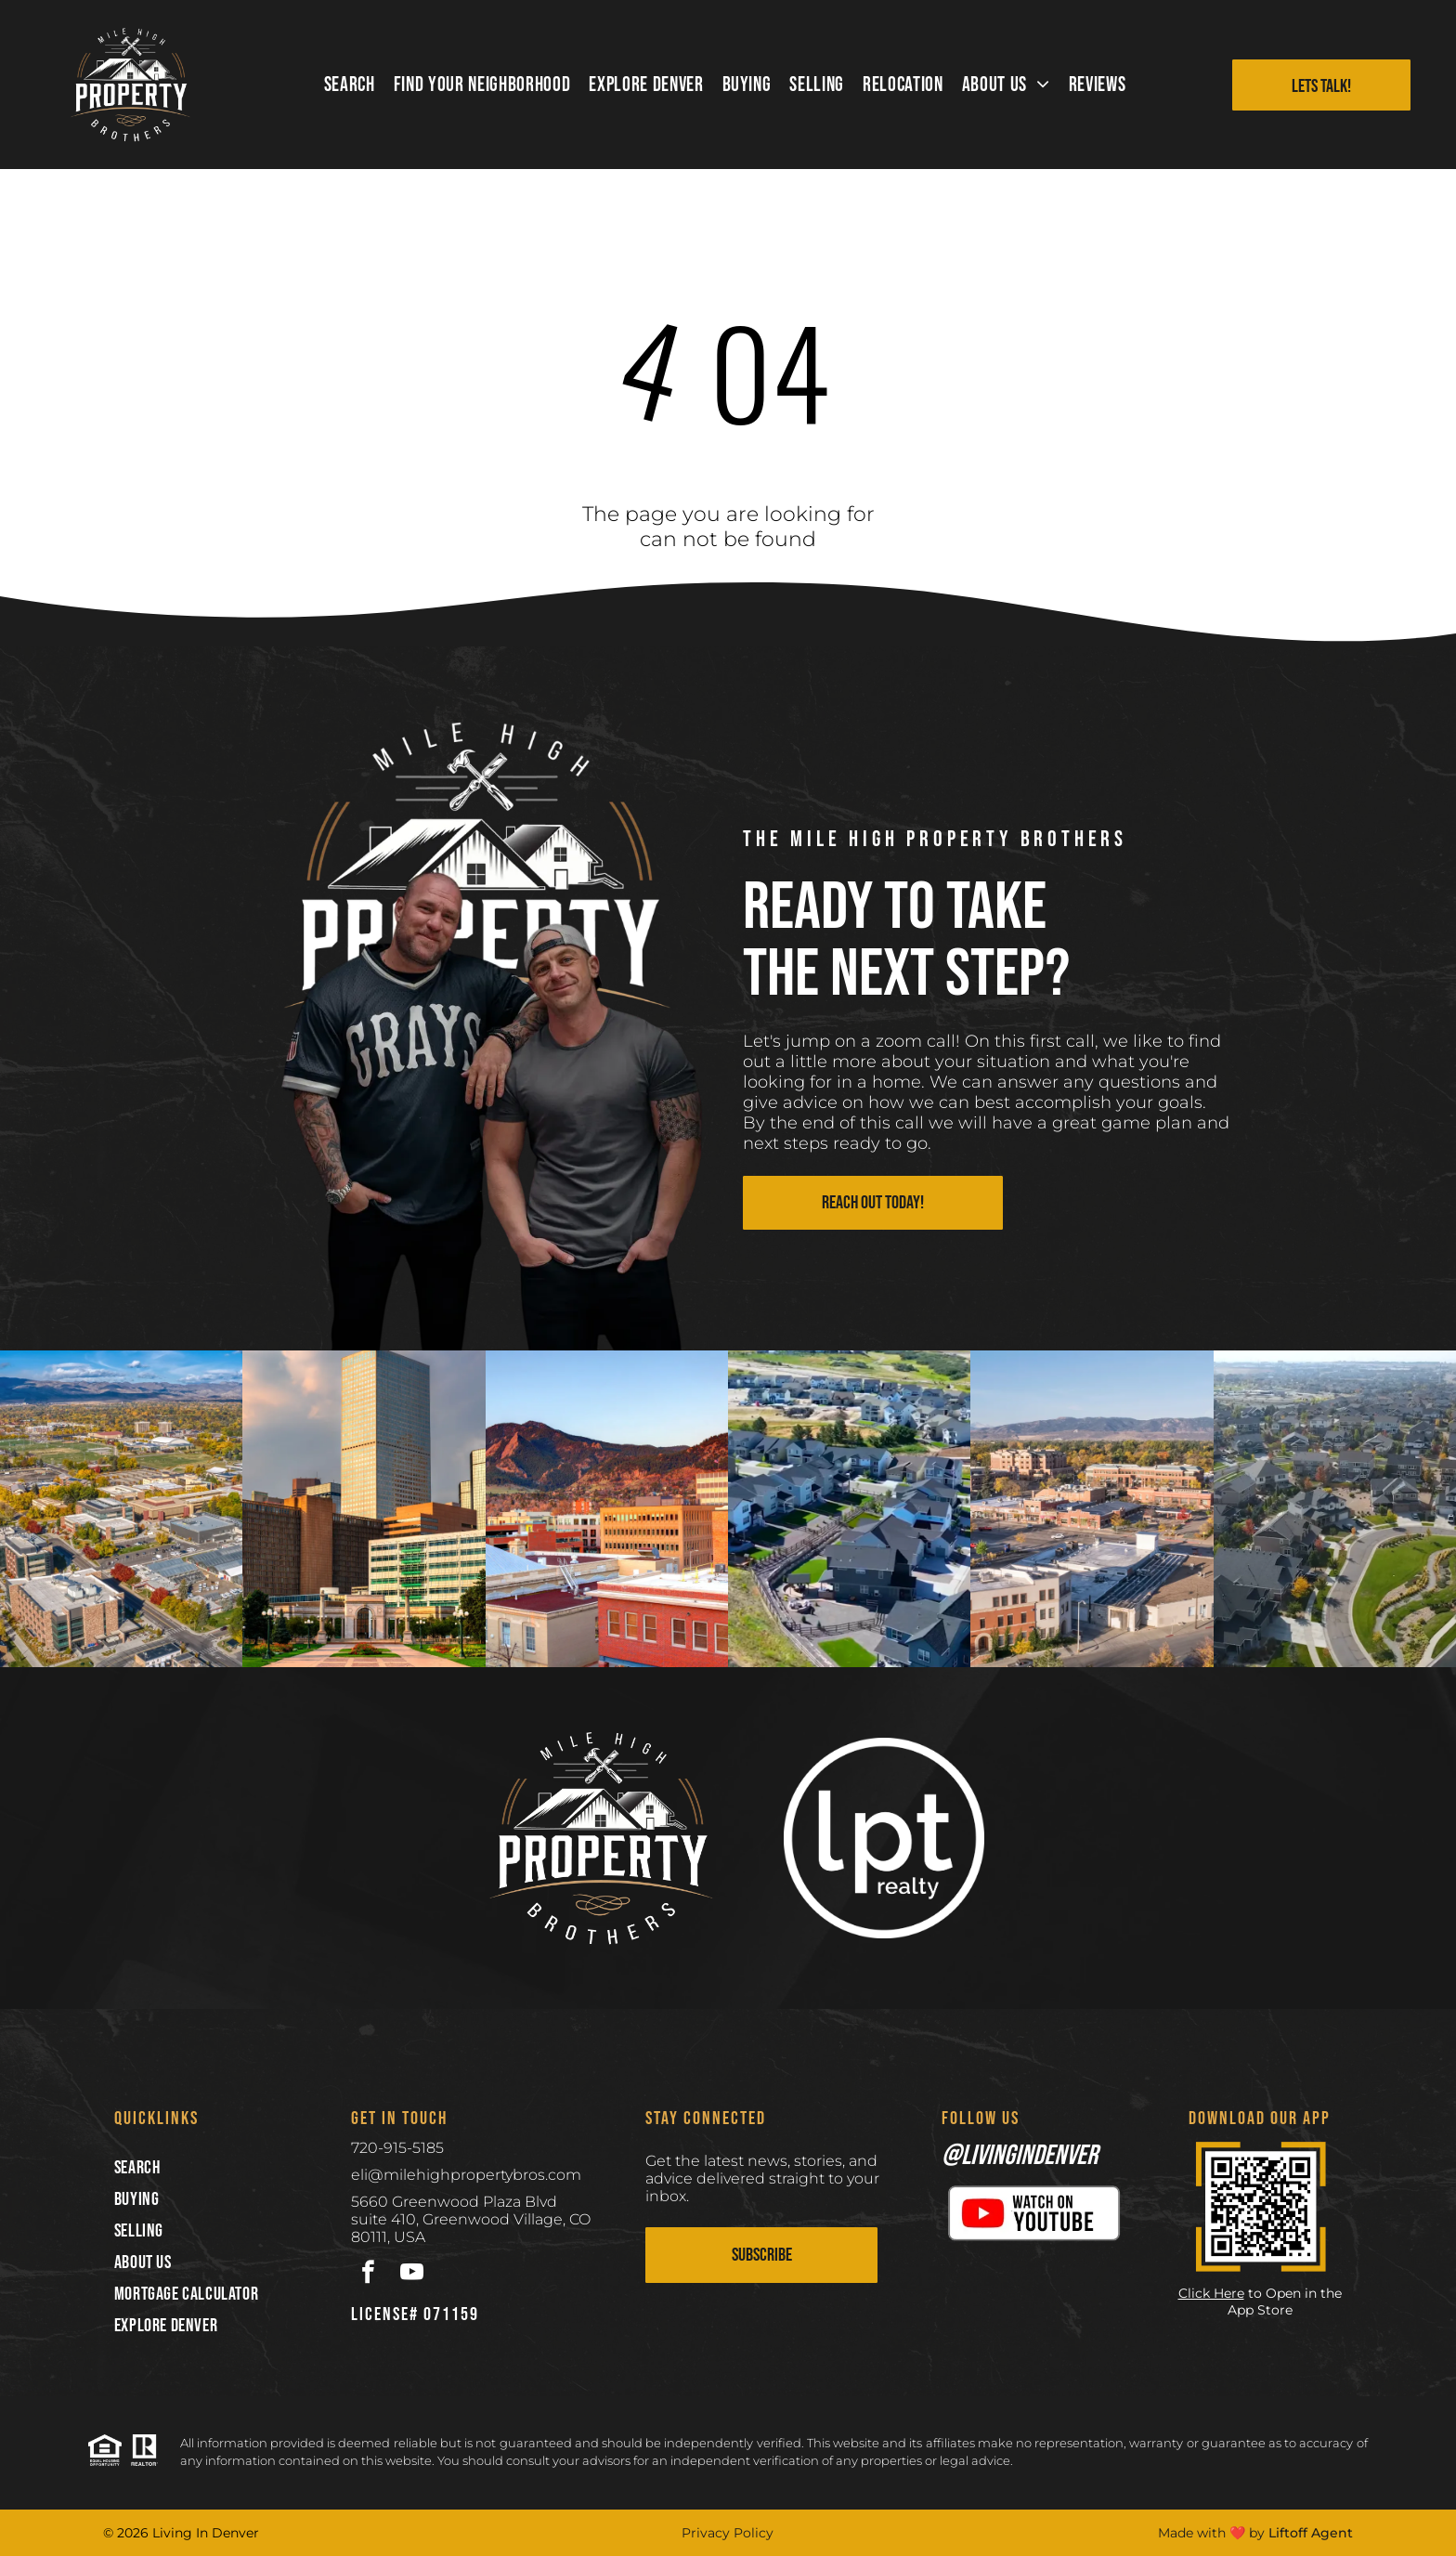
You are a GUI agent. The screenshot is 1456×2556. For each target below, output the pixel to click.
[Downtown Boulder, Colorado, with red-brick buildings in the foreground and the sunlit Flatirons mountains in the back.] (607, 1508)
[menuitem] (349, 85)
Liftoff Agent (1310, 2532)
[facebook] (368, 2274)
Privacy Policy (728, 2532)
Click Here (1211, 2293)
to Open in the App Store (1285, 2301)
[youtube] (412, 2274)
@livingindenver (1020, 2155)
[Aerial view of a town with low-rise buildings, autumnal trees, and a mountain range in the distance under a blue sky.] (1091, 1508)
